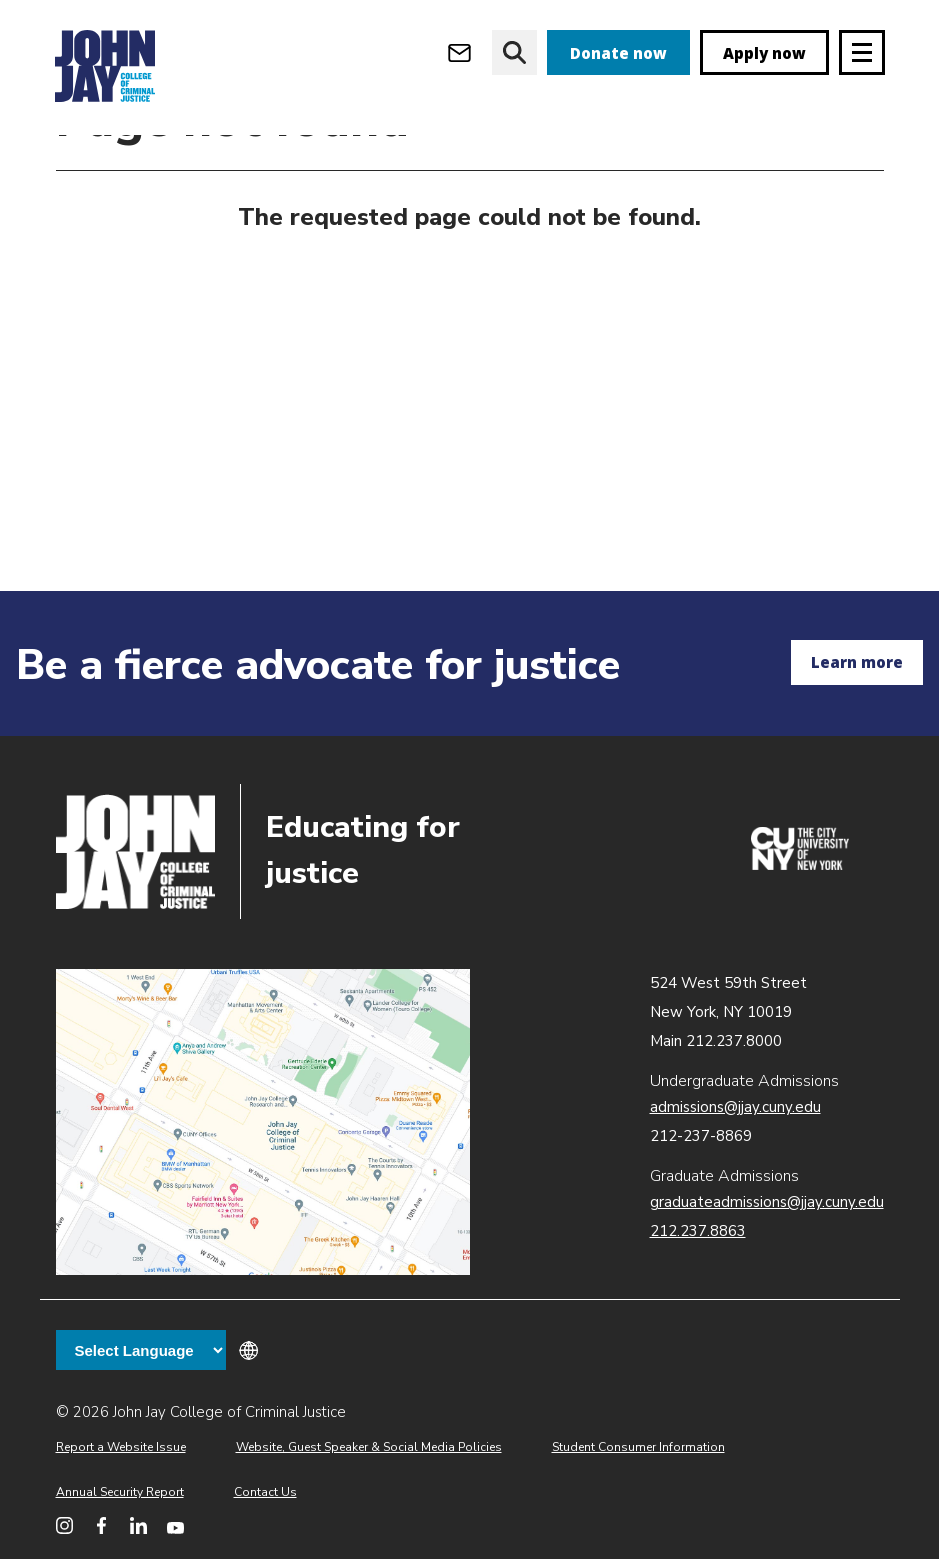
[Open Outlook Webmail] (459, 52)
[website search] (514, 52)
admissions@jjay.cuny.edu (735, 1107)
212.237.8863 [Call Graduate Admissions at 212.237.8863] (698, 1231)
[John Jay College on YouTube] (175, 1525)
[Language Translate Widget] (141, 1350)
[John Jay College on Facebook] (101, 1525)
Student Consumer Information (638, 1447)
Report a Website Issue (121, 1447)
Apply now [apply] (764, 53)
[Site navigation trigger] (862, 52)
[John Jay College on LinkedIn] (138, 1525)
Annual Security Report (120, 1492)
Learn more (857, 662)
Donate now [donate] (618, 53)
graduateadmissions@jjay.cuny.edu (767, 1202)
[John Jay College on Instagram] (64, 1525)
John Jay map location (263, 1122)
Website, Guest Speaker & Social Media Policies (369, 1447)
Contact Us (265, 1492)
